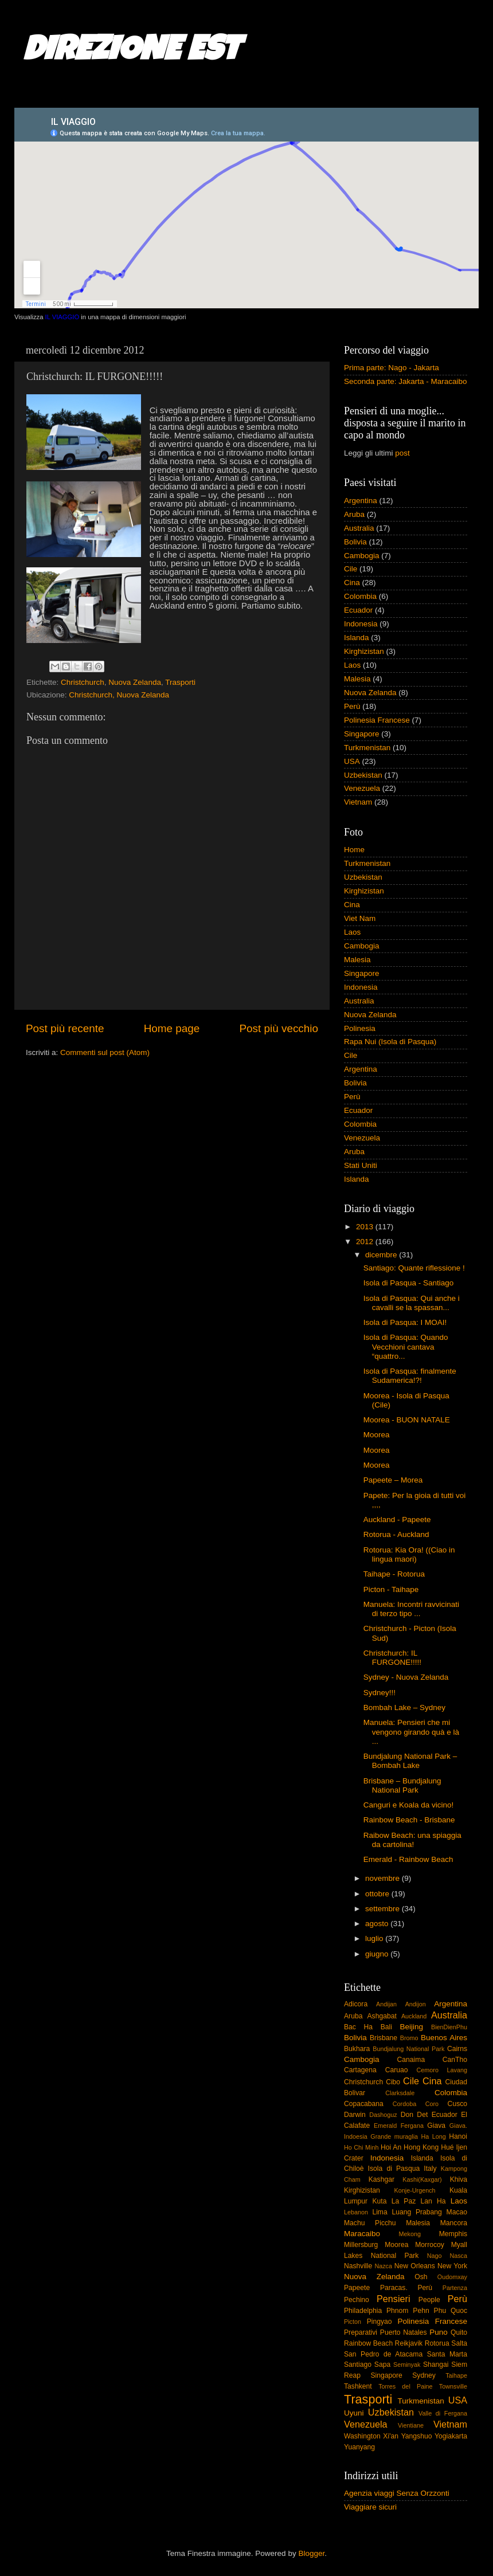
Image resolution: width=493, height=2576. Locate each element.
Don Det (414, 2115)
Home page (172, 1028)
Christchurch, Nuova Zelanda (119, 695)
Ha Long (433, 2136)
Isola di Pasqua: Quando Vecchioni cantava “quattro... (405, 1346)
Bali (386, 2027)
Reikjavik (409, 2343)
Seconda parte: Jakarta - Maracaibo (405, 381)
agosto (377, 1923)
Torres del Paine (405, 2386)
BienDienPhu (449, 2027)
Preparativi (360, 2332)
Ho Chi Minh (361, 2147)
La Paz (404, 2201)
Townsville (453, 2386)
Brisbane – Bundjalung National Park (402, 1785)
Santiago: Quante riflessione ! (414, 1268)
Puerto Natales (403, 2332)
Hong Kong (421, 2147)
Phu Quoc (450, 2311)
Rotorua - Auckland (396, 1534)
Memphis (453, 2234)
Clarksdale (399, 2092)
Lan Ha (433, 2201)
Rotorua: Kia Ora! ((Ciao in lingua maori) (409, 1554)
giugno (377, 1954)
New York (452, 2266)
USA (352, 761)
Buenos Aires (444, 2037)
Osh (420, 2277)
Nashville (358, 2266)
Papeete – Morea (393, 1480)
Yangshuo (416, 2436)
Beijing (411, 2026)
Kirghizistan (364, 651)
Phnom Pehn (407, 2311)
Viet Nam (359, 918)
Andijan (386, 2004)
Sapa (382, 2365)
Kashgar (381, 2179)
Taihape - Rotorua (394, 1574)
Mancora (453, 2223)
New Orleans (414, 2266)
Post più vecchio (278, 1028)
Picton (352, 2321)
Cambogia (361, 555)
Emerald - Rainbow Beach (408, 1859)
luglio (375, 1938)
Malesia (357, 679)
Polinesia (359, 1028)
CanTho (455, 2060)
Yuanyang (359, 2447)
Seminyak (406, 2364)
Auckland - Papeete (397, 1519)
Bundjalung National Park (408, 2048)
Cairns (457, 2049)
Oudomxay (452, 2276)
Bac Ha (358, 2027)
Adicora (355, 2004)
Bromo (409, 2037)
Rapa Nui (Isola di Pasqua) (390, 1041)
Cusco (457, 2104)
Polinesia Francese (377, 720)
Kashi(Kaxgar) (421, 2179)
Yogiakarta (451, 2436)
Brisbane (383, 2038)
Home (354, 849)
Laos (352, 665)
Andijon (415, 2004)
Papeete (357, 2288)
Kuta (379, 2201)
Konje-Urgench (415, 2190)
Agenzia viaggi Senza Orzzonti (396, 2493)
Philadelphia (363, 2311)
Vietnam (358, 802)
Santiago (357, 2365)
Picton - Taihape (391, 1589)
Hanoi (458, 2136)
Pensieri (393, 2298)
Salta (459, 2343)
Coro (432, 2103)
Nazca (383, 2266)
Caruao (396, 2070)
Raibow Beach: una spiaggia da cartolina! (412, 1840)
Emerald (385, 2125)
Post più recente (65, 1028)
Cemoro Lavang (442, 2070)
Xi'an (390, 2436)
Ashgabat (382, 2016)
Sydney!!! (379, 1692)
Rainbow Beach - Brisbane (409, 1820)
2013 (365, 1226)
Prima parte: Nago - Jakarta (391, 367)
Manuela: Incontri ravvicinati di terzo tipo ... (411, 1609)
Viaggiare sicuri (370, 2507)
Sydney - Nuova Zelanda (406, 1677)
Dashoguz (383, 2114)
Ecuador (358, 610)
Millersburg (361, 2245)
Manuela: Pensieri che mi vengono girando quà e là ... (411, 1731)
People (429, 2300)
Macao (457, 2212)
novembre (383, 1878)
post (402, 453)
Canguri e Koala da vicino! (408, 1805)
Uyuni (354, 2413)
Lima (379, 2212)
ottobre (378, 1893)
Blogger (311, 2553)
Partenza (455, 2287)
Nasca (458, 2255)
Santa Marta (447, 2354)
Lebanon (356, 2212)
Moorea (376, 1434)
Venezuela (362, 788)
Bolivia (355, 542)
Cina (352, 582)
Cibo (393, 2082)
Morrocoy (429, 2245)
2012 (365, 1241)
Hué (447, 2147)
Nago (434, 2255)
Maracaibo (362, 2233)
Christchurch (82, 682)
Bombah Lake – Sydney (404, 1707)
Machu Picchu (370, 2223)
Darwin (355, 2115)
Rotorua (437, 2343)
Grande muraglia (394, 2136)
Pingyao (379, 2322)
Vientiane (411, 2425)
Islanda (356, 637)
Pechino (356, 2300)
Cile (350, 568)
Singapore (361, 734)
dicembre (382, 1254)
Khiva (458, 2179)
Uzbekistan (363, 775)
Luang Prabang (416, 2212)
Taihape (456, 2375)
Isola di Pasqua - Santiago (408, 1283)
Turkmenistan (367, 747)
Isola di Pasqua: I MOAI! (405, 1322)
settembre (383, 1908)
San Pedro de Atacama (383, 2354)
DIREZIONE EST (131, 53)
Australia (359, 528)
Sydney (424, 2375)
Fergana (412, 2125)
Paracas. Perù (406, 2288)
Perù (352, 706)
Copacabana (364, 2104)
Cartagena (360, 2070)
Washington (362, 2436)
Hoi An (391, 2147)
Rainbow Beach (368, 2343)
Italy (430, 2169)
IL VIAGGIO (62, 316)
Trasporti (180, 682)
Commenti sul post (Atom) (105, 1052)
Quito (459, 2332)
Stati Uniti (360, 1165)
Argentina (360, 500)
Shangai (436, 2365)
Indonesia (361, 624)
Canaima (411, 2060)
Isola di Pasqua (394, 2169)
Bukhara (357, 2049)
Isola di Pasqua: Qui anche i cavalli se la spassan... (411, 1303)
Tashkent (358, 2386)
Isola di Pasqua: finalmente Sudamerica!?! (409, 1376)
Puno (438, 2332)
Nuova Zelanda (134, 682)
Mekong (410, 2233)
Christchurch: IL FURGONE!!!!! (392, 1658)
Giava (436, 2126)
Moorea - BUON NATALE (406, 1420)
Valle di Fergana (442, 2413)
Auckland (414, 2016)
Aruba (354, 514)
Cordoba (404, 2103)
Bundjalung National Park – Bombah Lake (410, 1761)
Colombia (360, 596)
